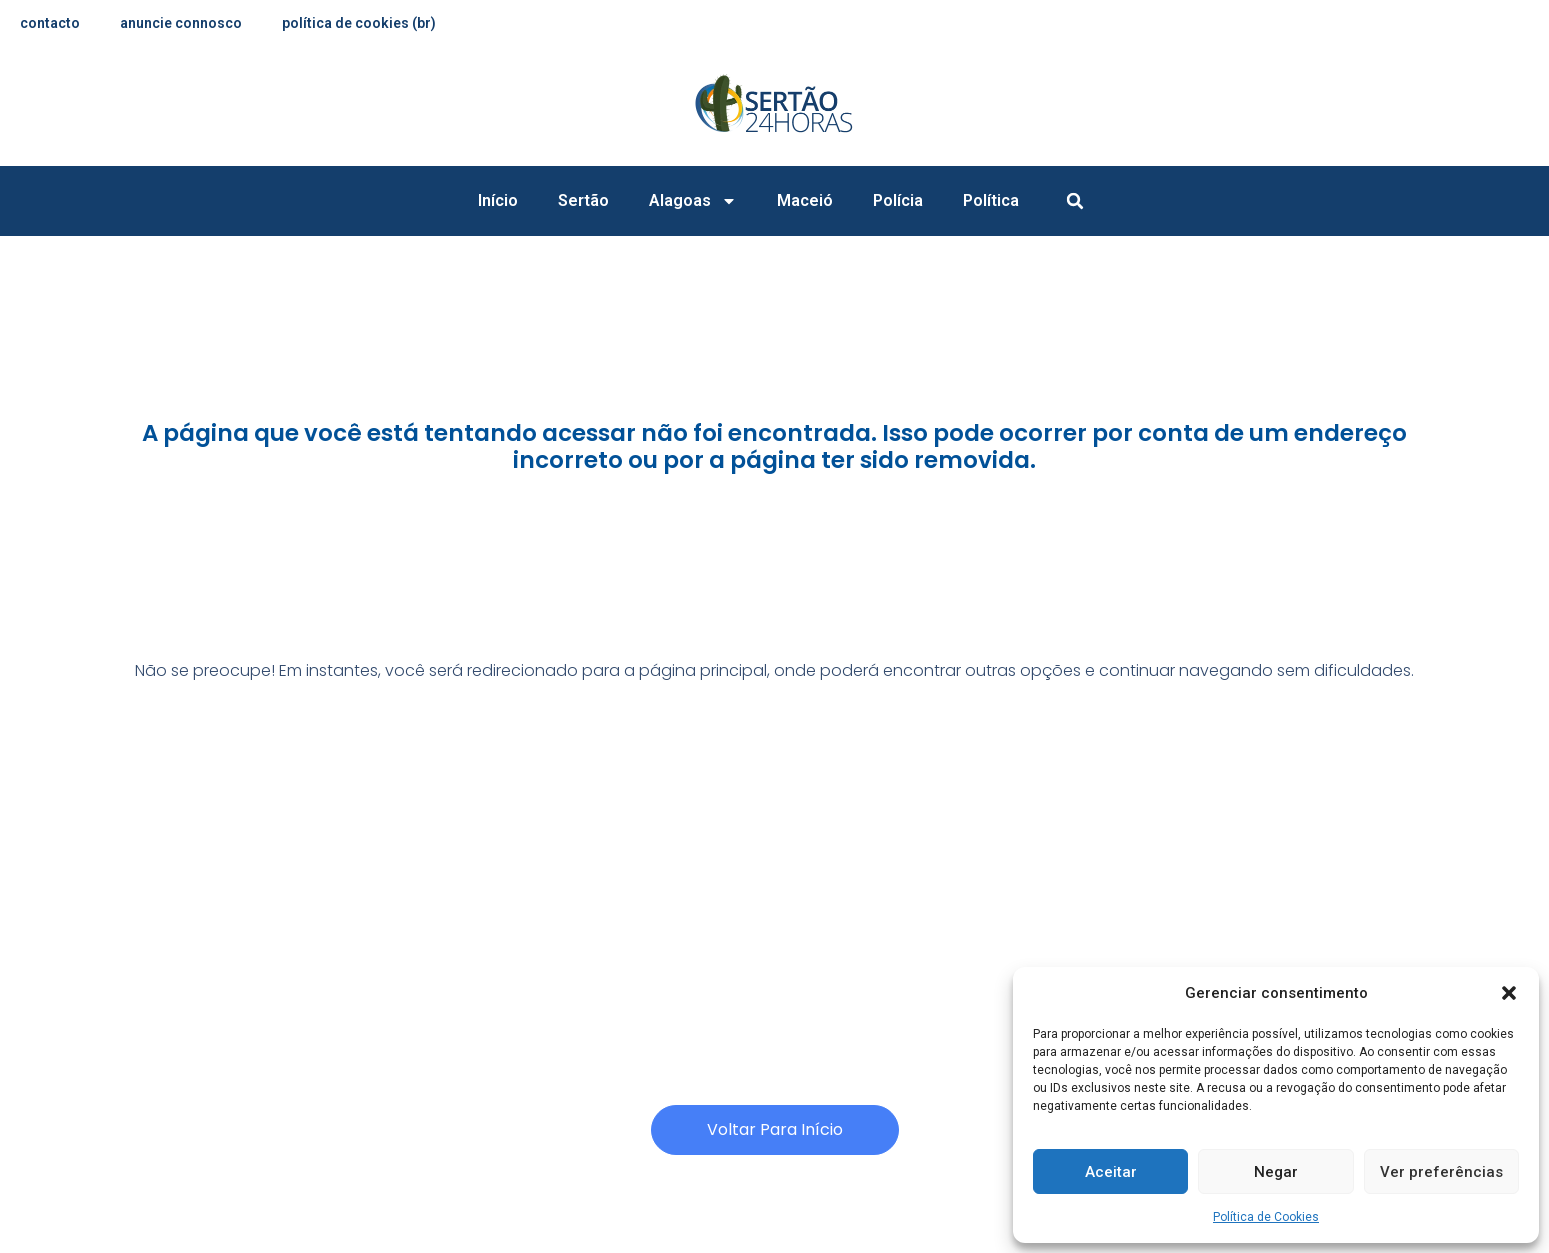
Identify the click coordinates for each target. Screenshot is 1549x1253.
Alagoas (693, 201)
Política (991, 200)
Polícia (898, 200)
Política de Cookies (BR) (359, 23)
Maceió (805, 200)
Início (498, 200)
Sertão (583, 200)
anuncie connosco (181, 23)
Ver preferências (1441, 1172)
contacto (50, 23)
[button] (1509, 993)
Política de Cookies (1266, 1217)
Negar (1276, 1172)
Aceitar (1111, 1172)
